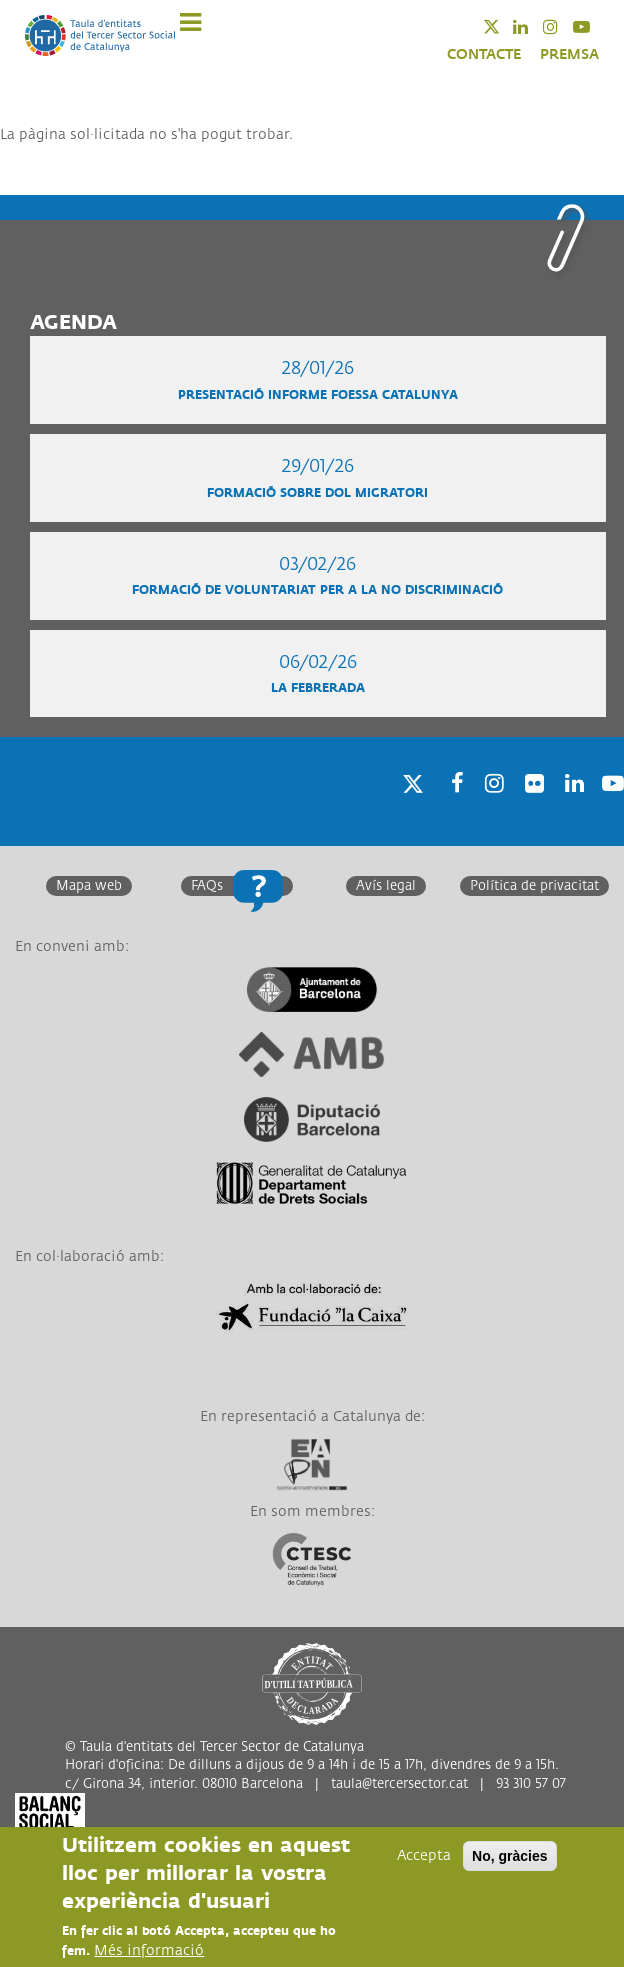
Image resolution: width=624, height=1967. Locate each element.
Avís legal (386, 886)
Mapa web (89, 886)
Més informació (149, 1951)
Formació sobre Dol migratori (317, 493)
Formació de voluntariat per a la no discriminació (317, 590)
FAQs (207, 886)
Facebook (451, 809)
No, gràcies (509, 1857)
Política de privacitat (534, 886)
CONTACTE (484, 54)
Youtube (594, 26)
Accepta (424, 1856)
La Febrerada (318, 688)
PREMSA (569, 54)
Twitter (504, 26)
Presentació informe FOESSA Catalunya (318, 395)
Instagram (563, 26)
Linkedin (533, 26)
